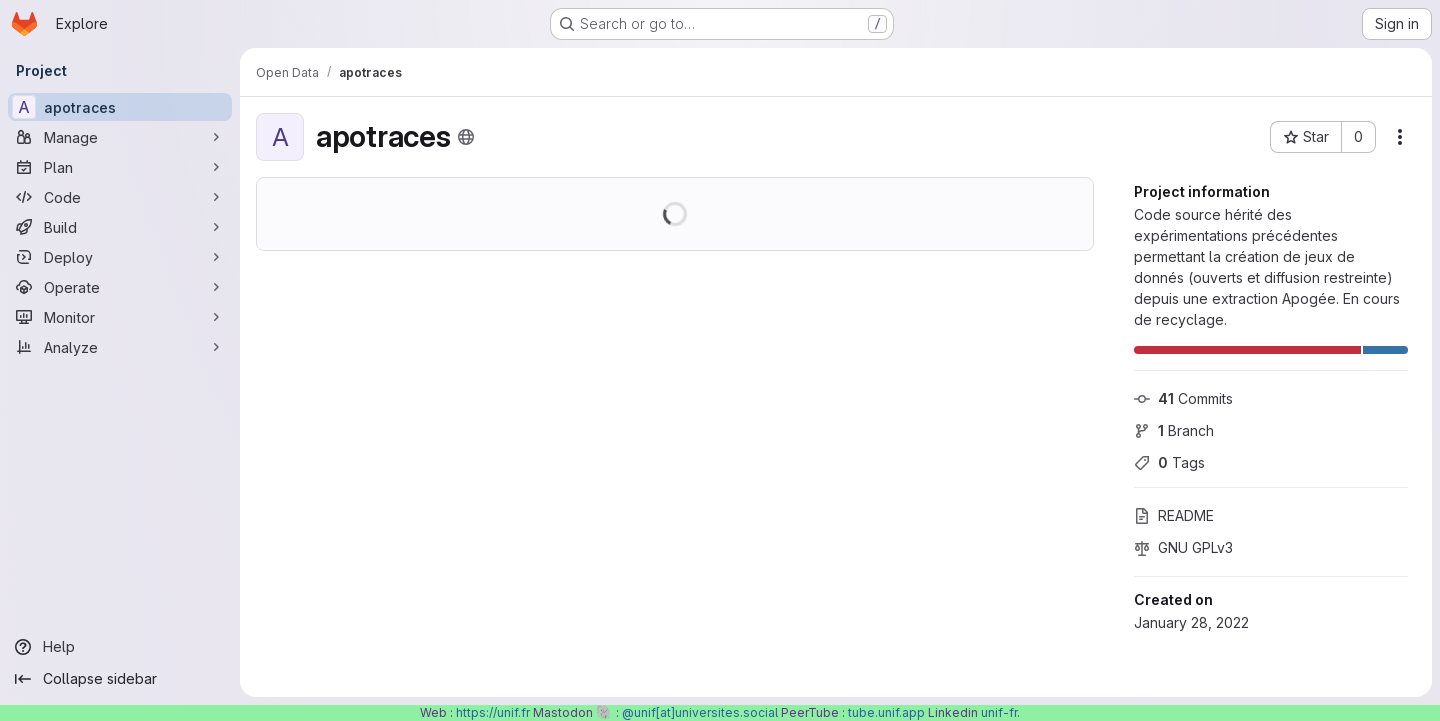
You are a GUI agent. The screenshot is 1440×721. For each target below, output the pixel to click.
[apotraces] (120, 107)
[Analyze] (120, 347)
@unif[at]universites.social (700, 712)
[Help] (120, 647)
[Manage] (120, 137)
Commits (1183, 398)
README (1174, 515)
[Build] (120, 227)
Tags (1169, 462)
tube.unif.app (886, 712)
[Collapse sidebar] (120, 679)
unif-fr (999, 712)
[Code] (120, 197)
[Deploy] (120, 257)
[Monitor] (120, 317)
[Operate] (120, 287)
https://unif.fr (493, 712)
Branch (1174, 430)
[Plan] (120, 167)
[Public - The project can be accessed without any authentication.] (466, 137)
